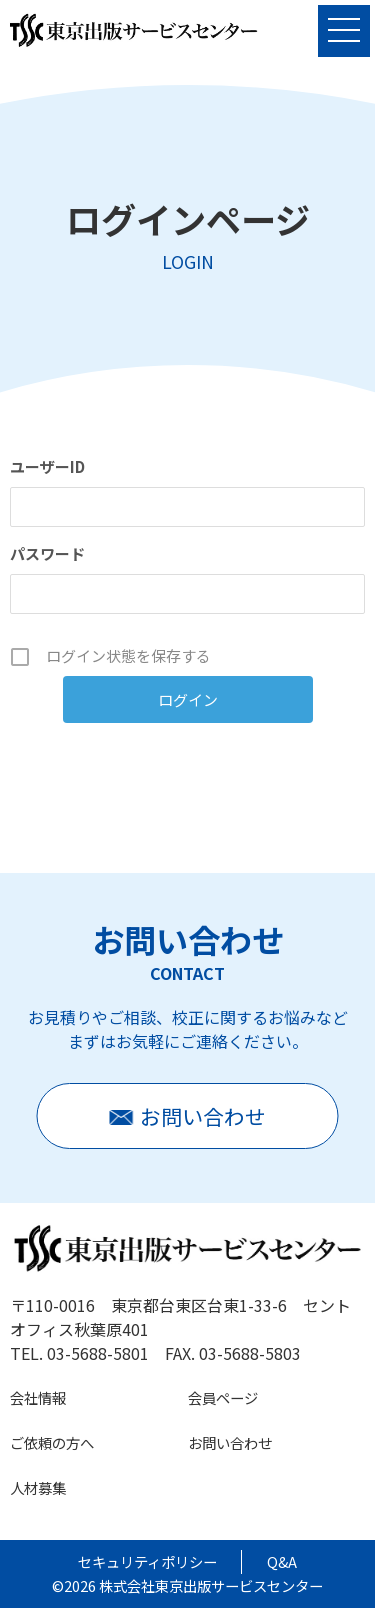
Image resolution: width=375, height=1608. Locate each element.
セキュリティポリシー (147, 1561)
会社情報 (38, 1397)
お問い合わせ (230, 1442)
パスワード (47, 553)
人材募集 (38, 1487)
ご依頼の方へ (52, 1442)
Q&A (282, 1561)
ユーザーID (47, 466)
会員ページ (223, 1397)
